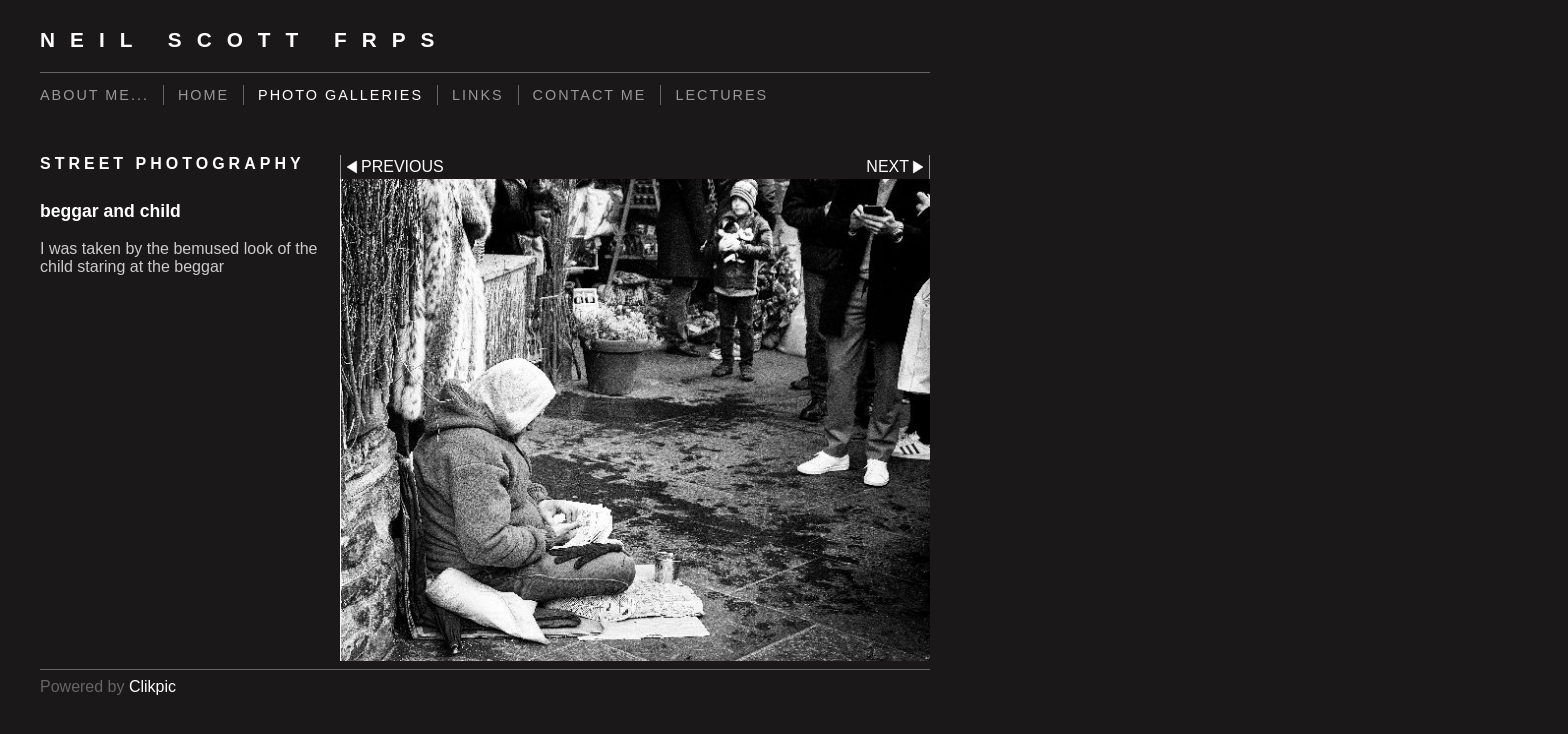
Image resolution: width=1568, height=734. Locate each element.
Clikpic (152, 686)
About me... (94, 95)
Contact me (590, 95)
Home (203, 95)
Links (478, 95)
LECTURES (721, 95)
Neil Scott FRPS (245, 39)
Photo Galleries (340, 95)
